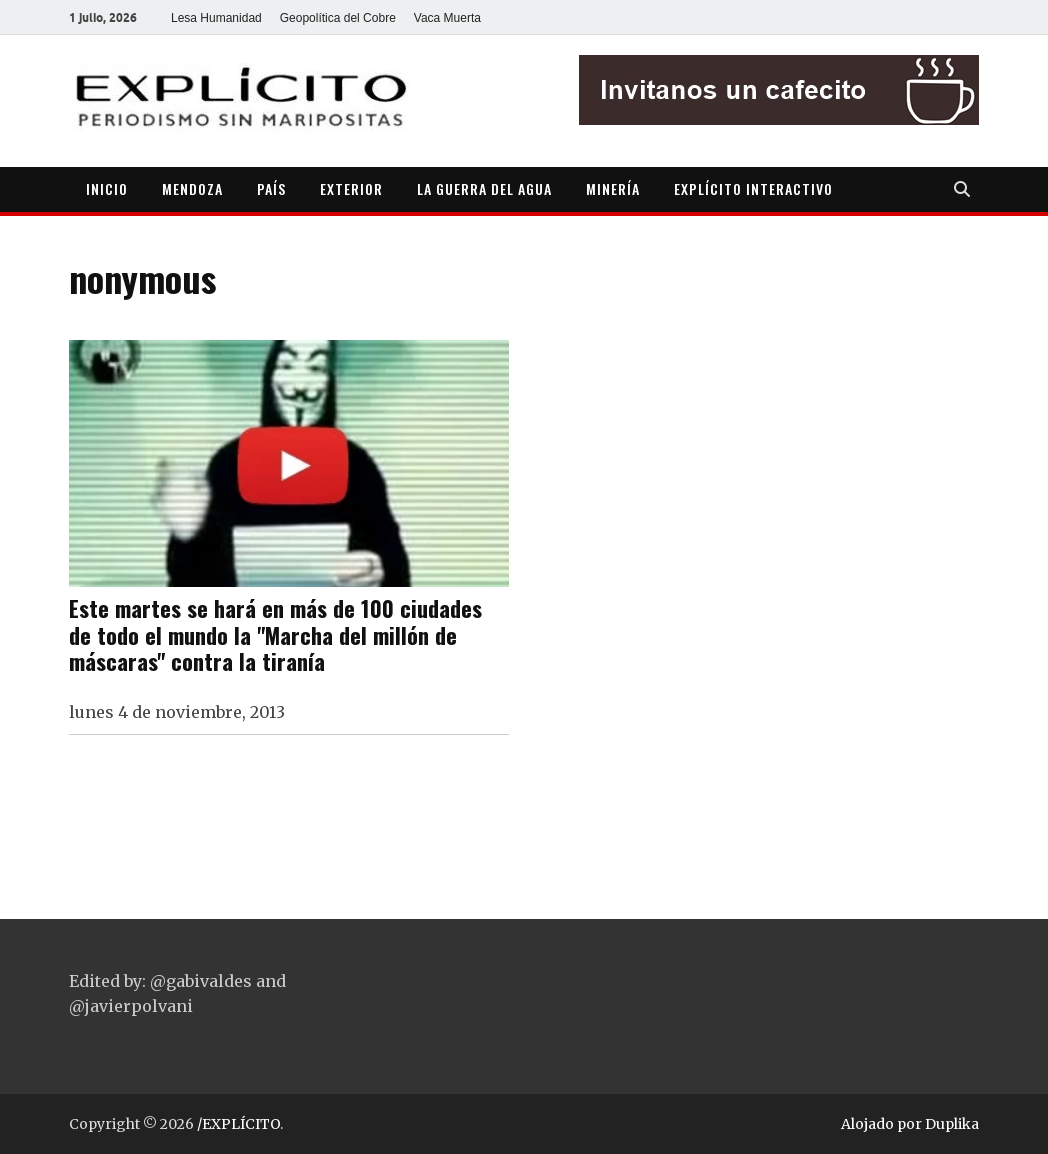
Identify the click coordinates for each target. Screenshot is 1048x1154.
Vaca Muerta (447, 18)
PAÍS (271, 188)
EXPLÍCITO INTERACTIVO (753, 188)
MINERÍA (613, 188)
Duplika (952, 1124)
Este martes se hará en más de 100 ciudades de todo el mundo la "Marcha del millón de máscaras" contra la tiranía (275, 634)
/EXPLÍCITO (238, 1124)
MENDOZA (192, 188)
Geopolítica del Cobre (338, 18)
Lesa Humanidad (216, 18)
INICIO (107, 188)
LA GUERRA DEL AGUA (484, 188)
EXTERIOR (351, 188)
